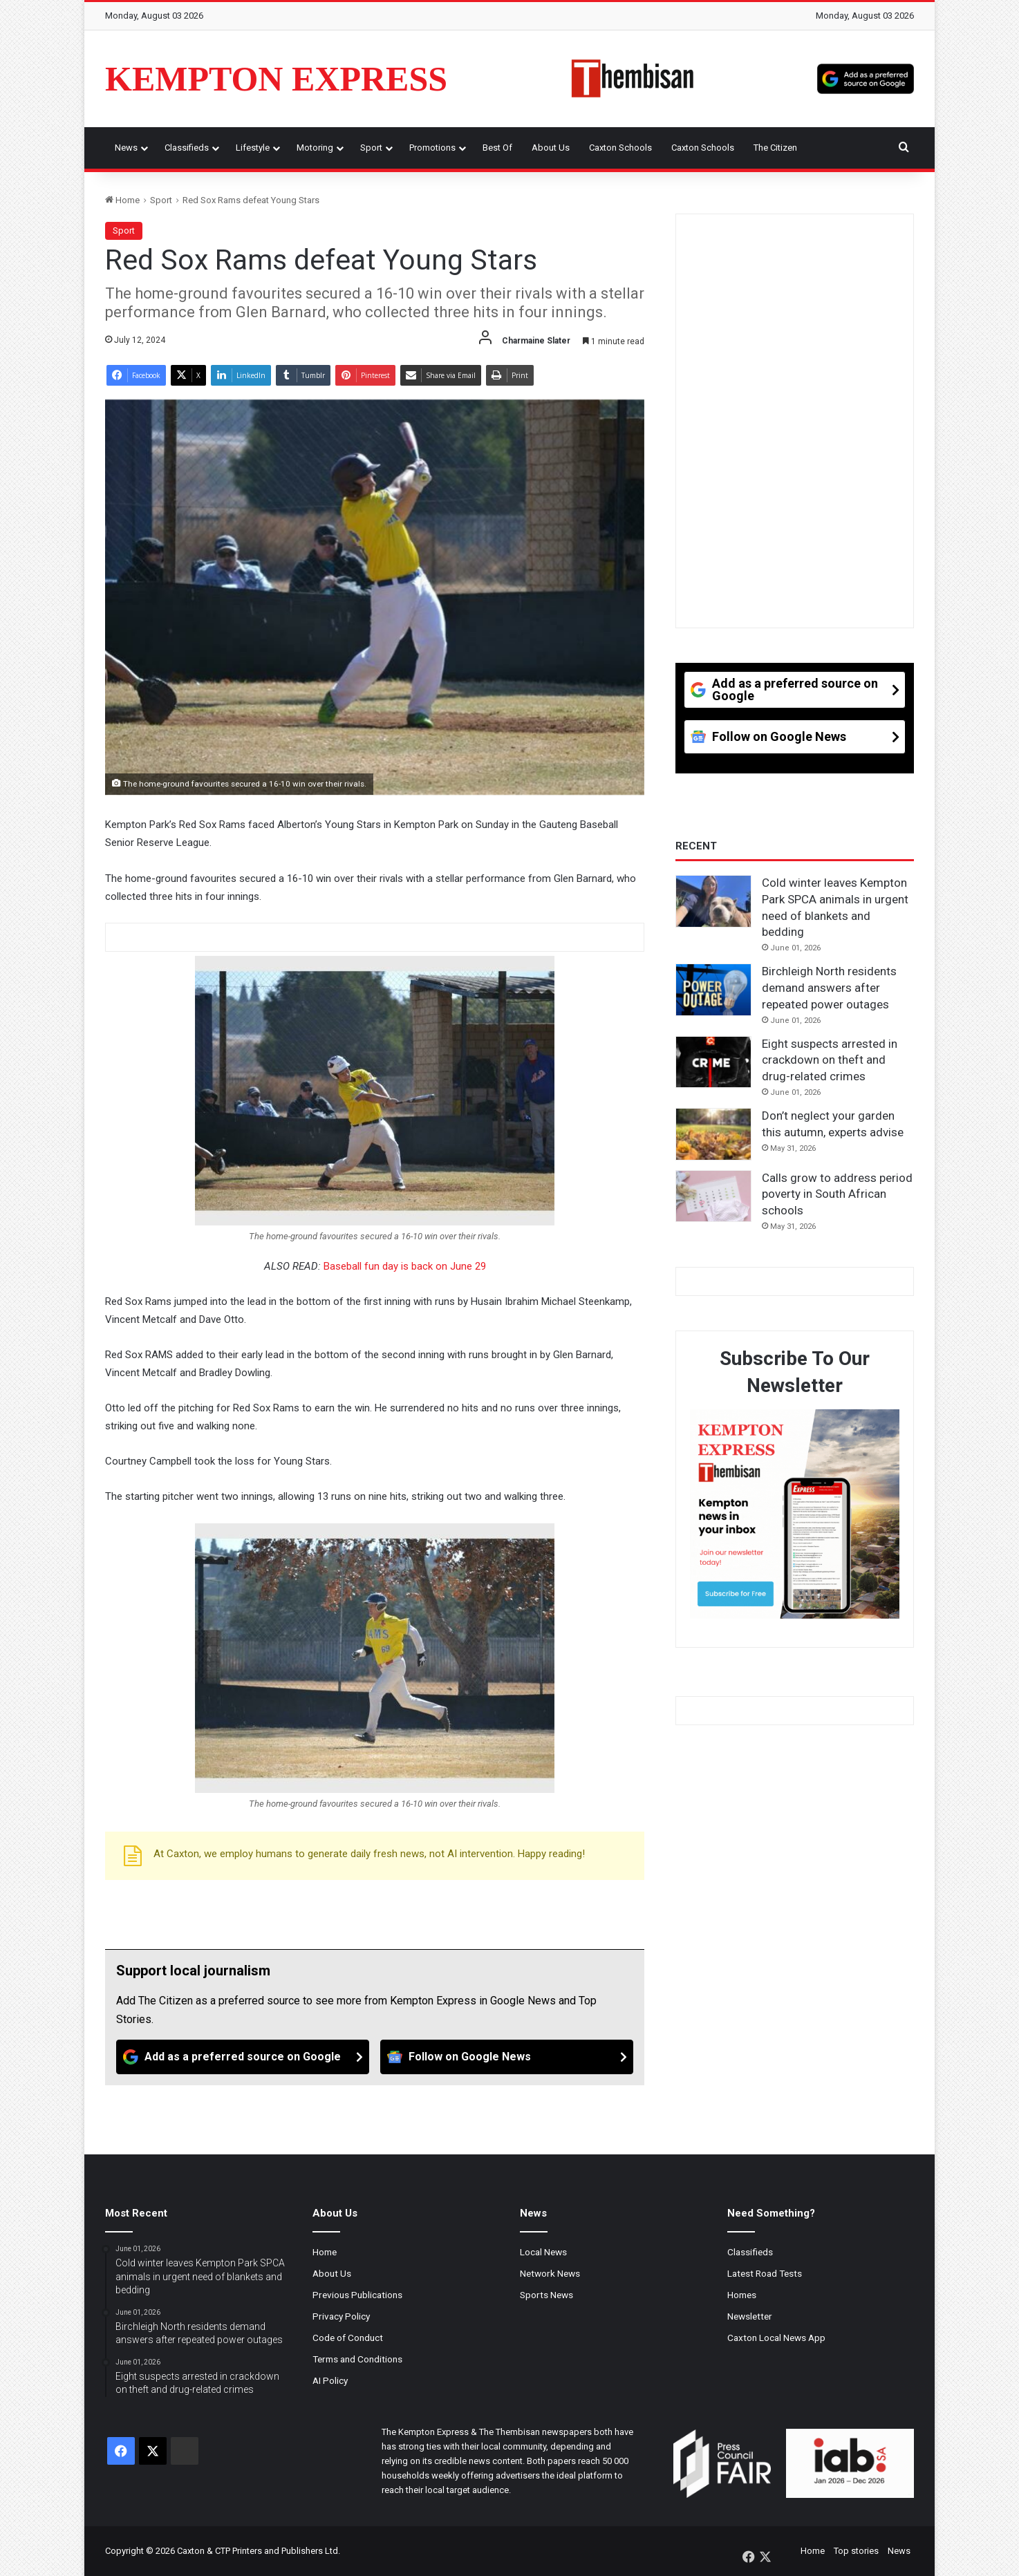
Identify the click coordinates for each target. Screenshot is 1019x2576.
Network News (550, 2273)
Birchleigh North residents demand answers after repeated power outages (829, 987)
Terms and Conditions (357, 2359)
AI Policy (330, 2380)
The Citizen (775, 147)
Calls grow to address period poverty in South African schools (837, 1194)
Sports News (546, 2294)
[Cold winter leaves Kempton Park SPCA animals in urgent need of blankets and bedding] (713, 901)
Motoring (315, 147)
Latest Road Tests (764, 2273)
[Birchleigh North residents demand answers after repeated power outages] (713, 989)
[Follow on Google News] (506, 2057)
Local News (543, 2251)
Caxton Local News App (776, 2337)
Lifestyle (253, 147)
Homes (741, 2294)
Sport (371, 147)
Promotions (432, 147)
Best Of (497, 147)
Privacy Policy (341, 2316)
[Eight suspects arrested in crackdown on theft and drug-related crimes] (713, 1062)
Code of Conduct (347, 2337)
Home (122, 200)
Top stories (856, 2551)
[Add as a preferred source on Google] (865, 79)
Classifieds (187, 147)
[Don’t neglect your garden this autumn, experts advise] (713, 1134)
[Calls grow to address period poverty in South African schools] (713, 1196)
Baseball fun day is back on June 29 (405, 1266)
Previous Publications (357, 2294)
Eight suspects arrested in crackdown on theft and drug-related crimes (829, 1060)
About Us (551, 147)
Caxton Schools (620, 147)
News (126, 147)
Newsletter (749, 2316)
